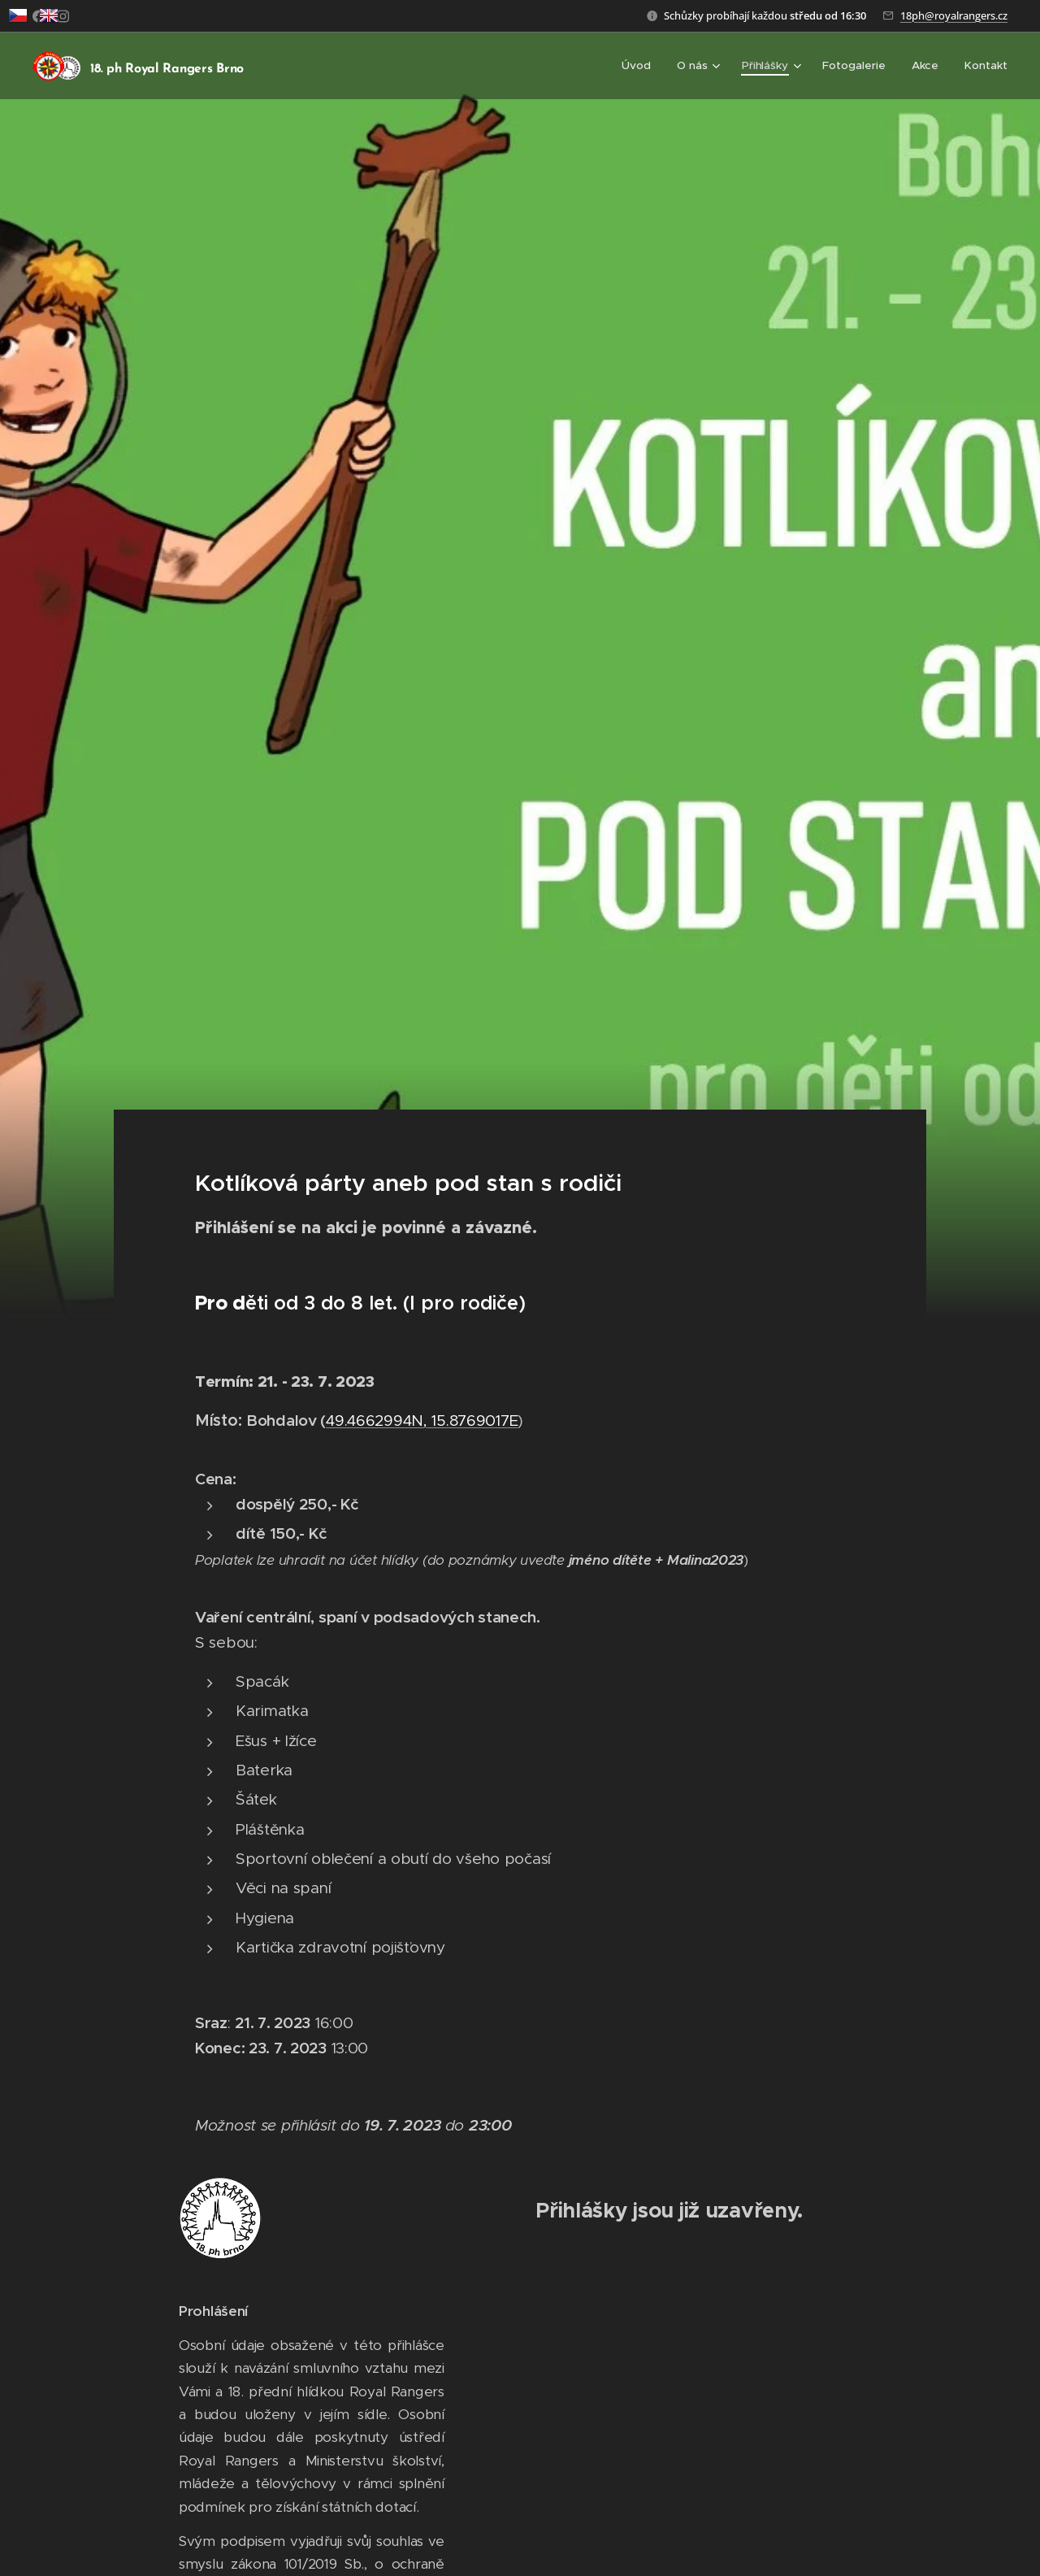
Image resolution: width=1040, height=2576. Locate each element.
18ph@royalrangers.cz (954, 15)
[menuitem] (642, 66)
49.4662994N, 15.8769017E (422, 1419)
